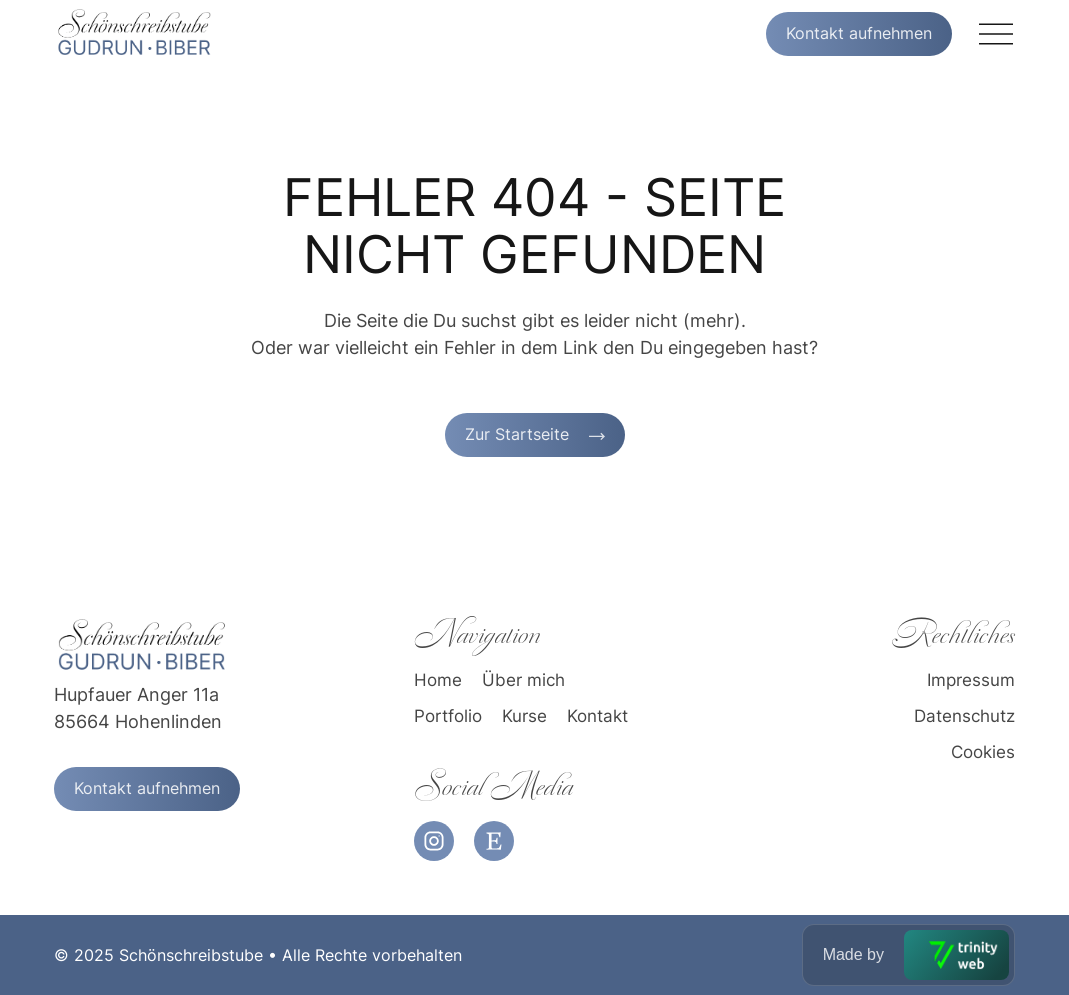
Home (438, 681)
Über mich (523, 681)
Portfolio (448, 717)
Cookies (983, 753)
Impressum (971, 681)
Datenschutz (964, 717)
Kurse (524, 717)
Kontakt (597, 717)
